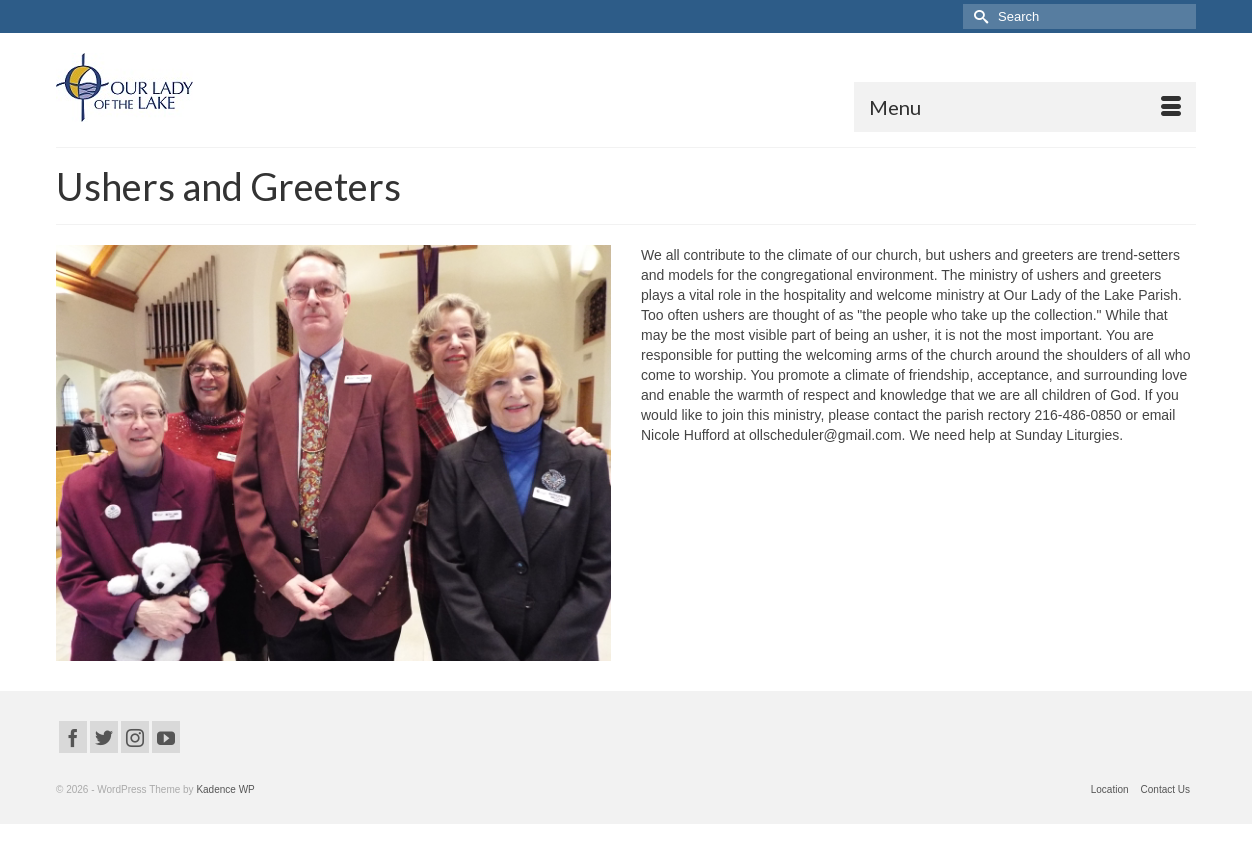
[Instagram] (135, 736)
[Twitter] (104, 736)
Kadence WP (225, 789)
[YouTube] (166, 736)
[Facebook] (73, 736)
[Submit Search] (978, 16)
